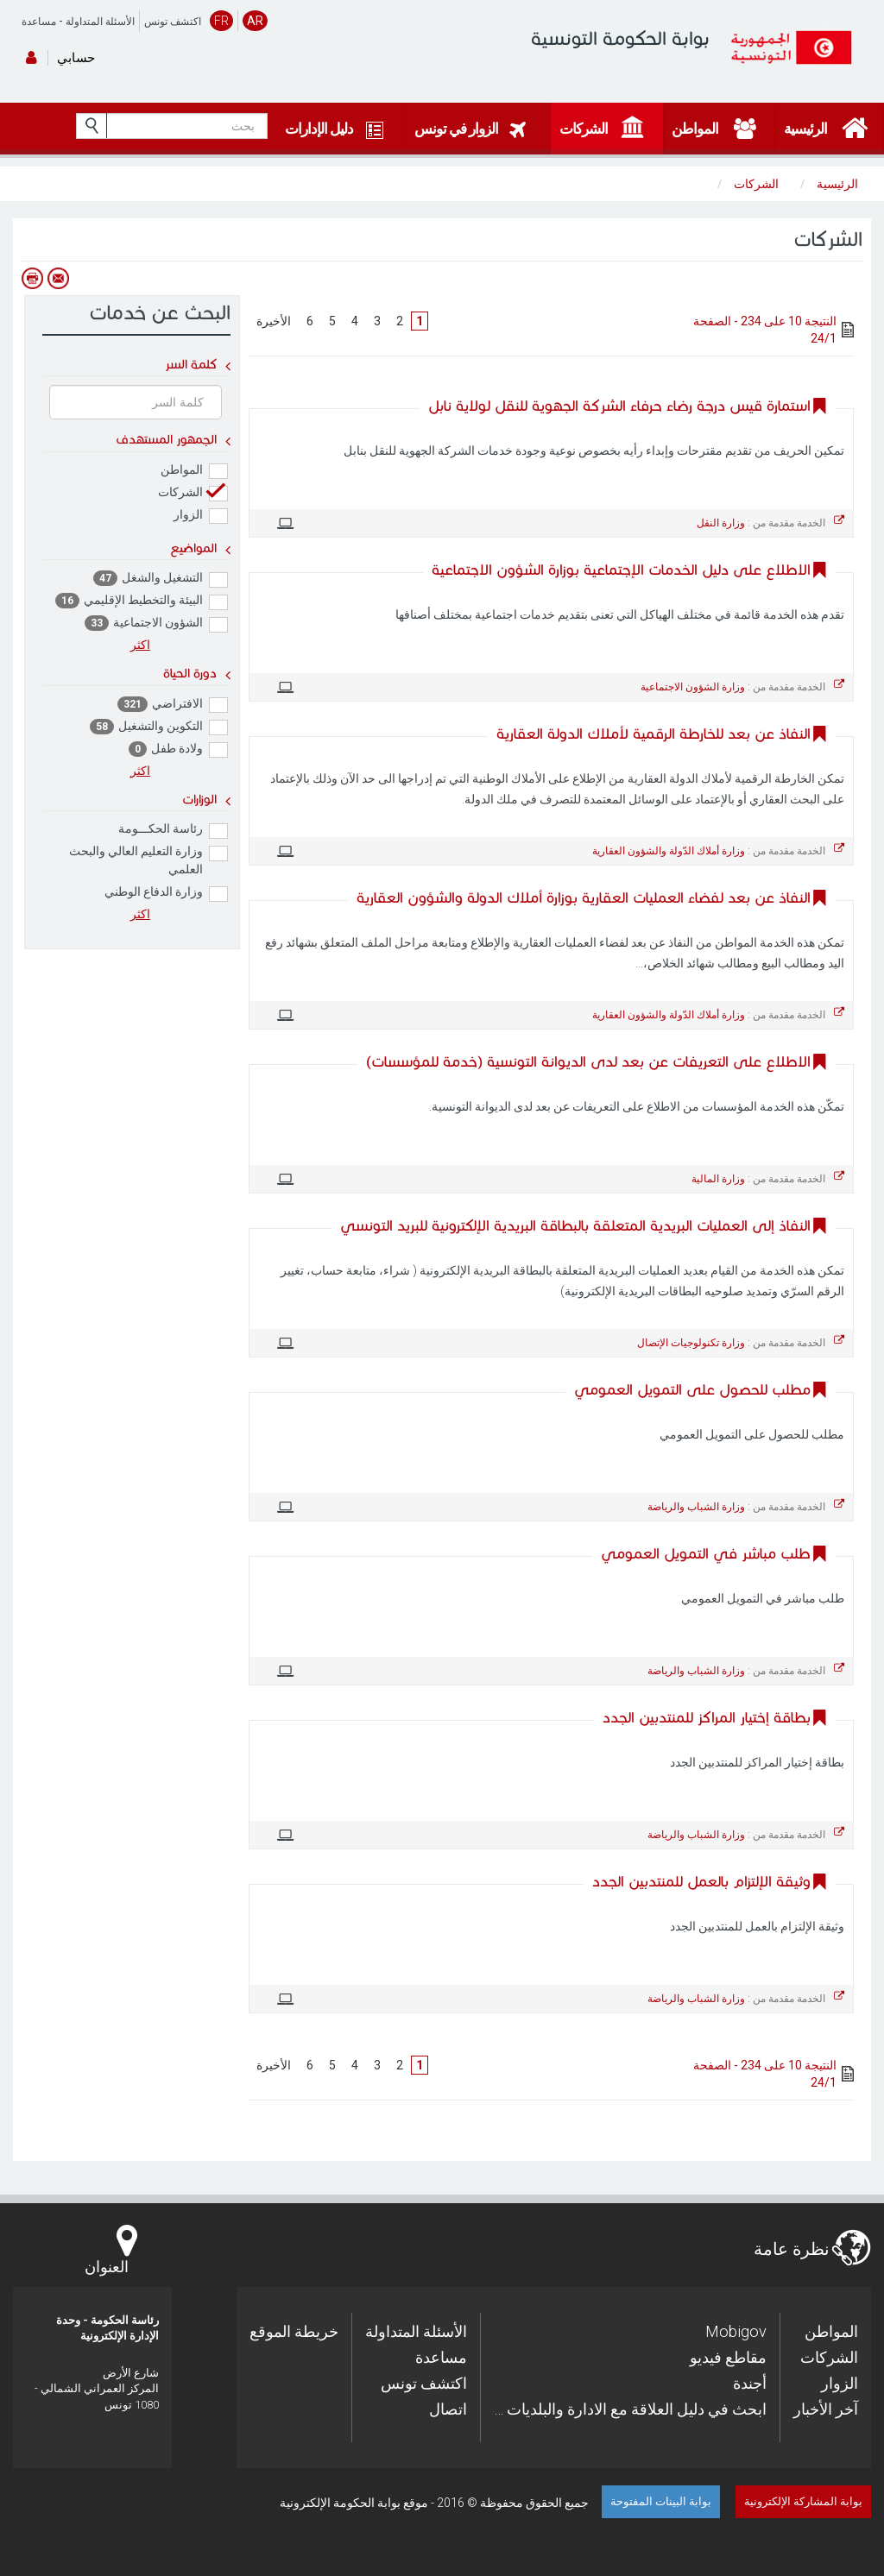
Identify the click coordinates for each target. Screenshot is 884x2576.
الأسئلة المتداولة (100, 22)
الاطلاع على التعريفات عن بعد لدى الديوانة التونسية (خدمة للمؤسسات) (588, 1062)
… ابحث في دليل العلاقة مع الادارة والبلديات (630, 2409)
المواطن (194, 471)
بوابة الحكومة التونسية (620, 38)
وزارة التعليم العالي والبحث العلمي (148, 860)
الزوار (201, 515)
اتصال (448, 2409)
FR (221, 21)
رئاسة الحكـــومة (173, 830)
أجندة (750, 2383)
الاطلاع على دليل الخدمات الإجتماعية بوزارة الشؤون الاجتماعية (621, 570)
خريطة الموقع (293, 2331)
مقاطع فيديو (728, 2357)
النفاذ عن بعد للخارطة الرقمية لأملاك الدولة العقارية (653, 734)
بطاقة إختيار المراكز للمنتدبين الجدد (707, 1718)
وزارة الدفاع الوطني (166, 893)
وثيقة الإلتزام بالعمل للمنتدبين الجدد (701, 1882)
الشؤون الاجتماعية (156, 623)
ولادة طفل (178, 749)
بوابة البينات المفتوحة (660, 2501)
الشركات (193, 493)
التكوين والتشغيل (159, 727)
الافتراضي (172, 704)
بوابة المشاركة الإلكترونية (803, 2501)
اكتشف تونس (172, 22)
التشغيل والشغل (160, 578)
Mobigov (736, 2331)
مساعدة (39, 22)
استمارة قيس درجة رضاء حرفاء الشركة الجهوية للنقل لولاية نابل (619, 406)
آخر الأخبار (825, 2409)
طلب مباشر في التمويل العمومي (706, 1554)
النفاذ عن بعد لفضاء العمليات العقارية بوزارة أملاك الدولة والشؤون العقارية (584, 898)
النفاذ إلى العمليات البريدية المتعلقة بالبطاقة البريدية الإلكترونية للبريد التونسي (575, 1226)
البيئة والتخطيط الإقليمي (141, 601)
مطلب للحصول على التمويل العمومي (692, 1390)
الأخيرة (273, 321)
